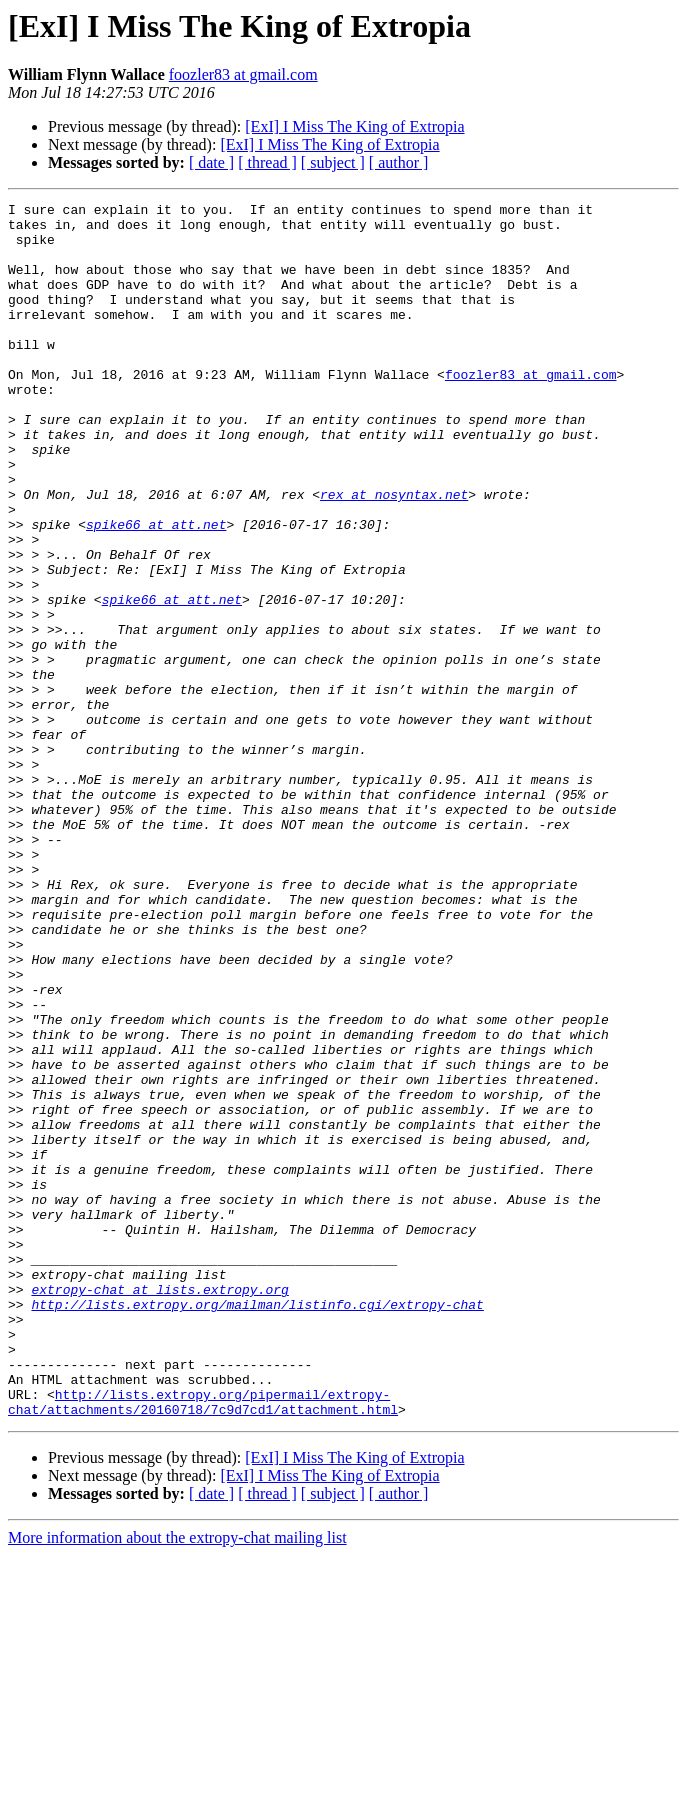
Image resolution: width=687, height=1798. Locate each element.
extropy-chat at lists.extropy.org (159, 1508)
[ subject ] (333, 162)
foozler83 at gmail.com (243, 74)
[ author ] (399, 162)
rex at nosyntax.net (394, 554)
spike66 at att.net (156, 590)
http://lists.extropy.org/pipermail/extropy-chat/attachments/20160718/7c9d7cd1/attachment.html (203, 1643)
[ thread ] (267, 162)
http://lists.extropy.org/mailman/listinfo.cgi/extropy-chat (257, 1526)
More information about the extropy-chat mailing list (177, 1780)
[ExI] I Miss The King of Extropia (354, 126)
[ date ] (211, 162)
